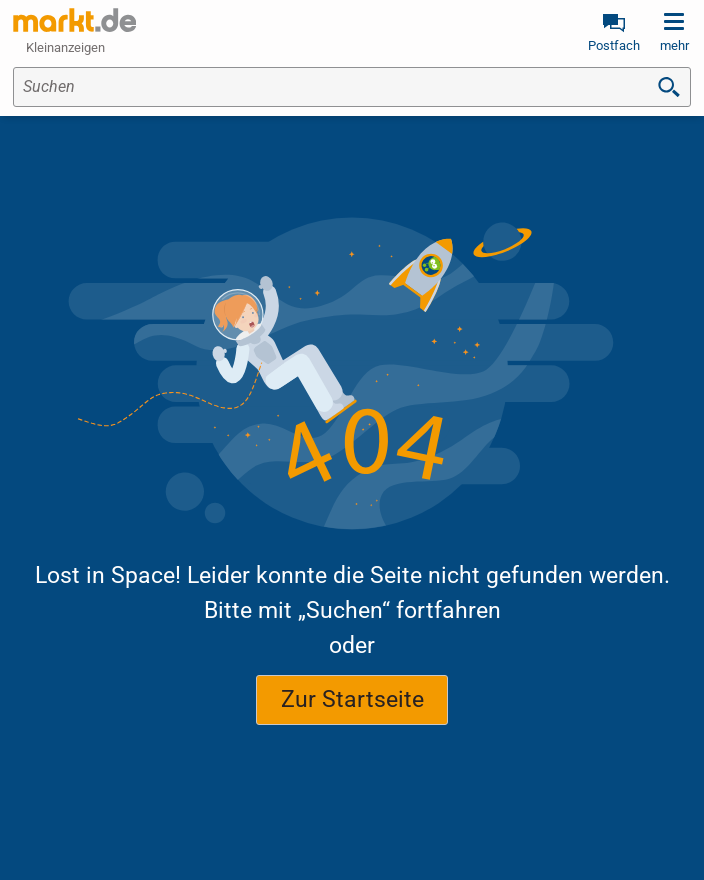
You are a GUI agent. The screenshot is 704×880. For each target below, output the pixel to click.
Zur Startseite (352, 699)
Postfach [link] (614, 45)
